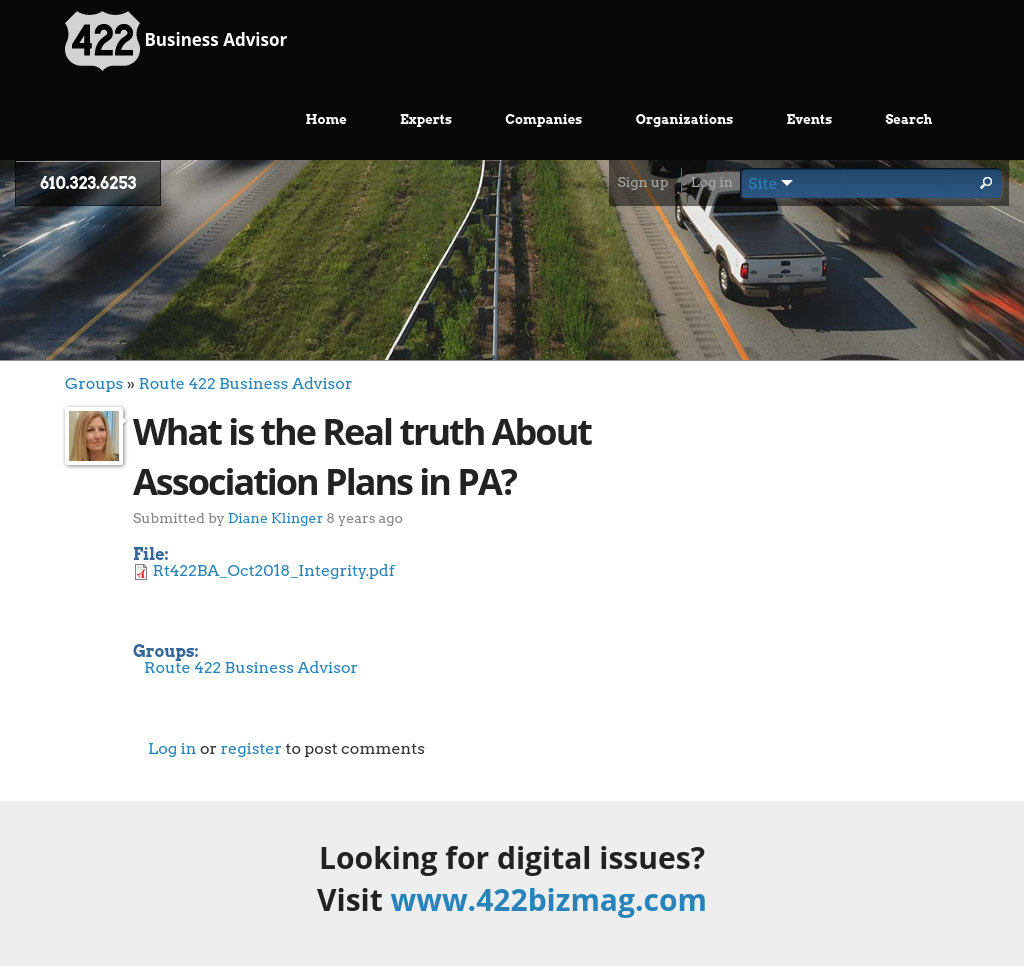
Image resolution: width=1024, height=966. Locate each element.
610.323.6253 (88, 183)
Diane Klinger (275, 517)
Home (326, 119)
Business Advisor (176, 41)
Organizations (685, 119)
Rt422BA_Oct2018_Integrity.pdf (274, 570)
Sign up (642, 182)
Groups (94, 383)
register (251, 748)
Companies (543, 119)
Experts (426, 119)
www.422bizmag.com (549, 899)
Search (908, 119)
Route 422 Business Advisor (245, 383)
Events (810, 119)
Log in (712, 182)
